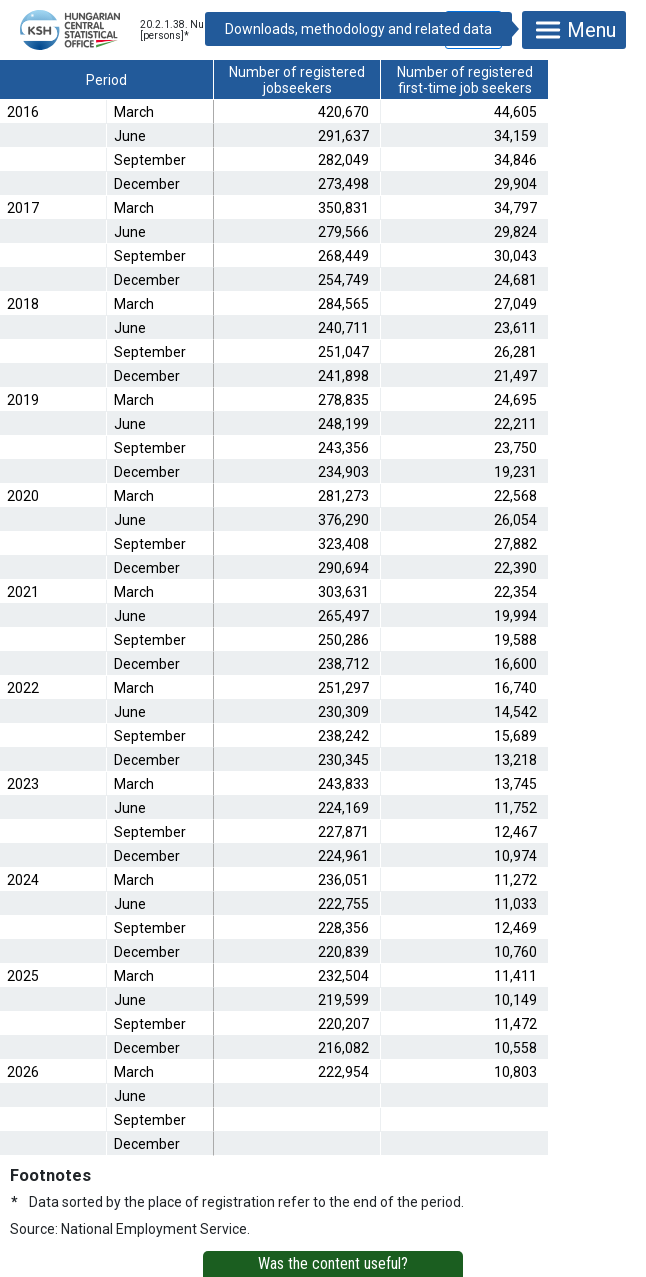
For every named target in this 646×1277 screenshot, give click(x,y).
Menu (574, 30)
